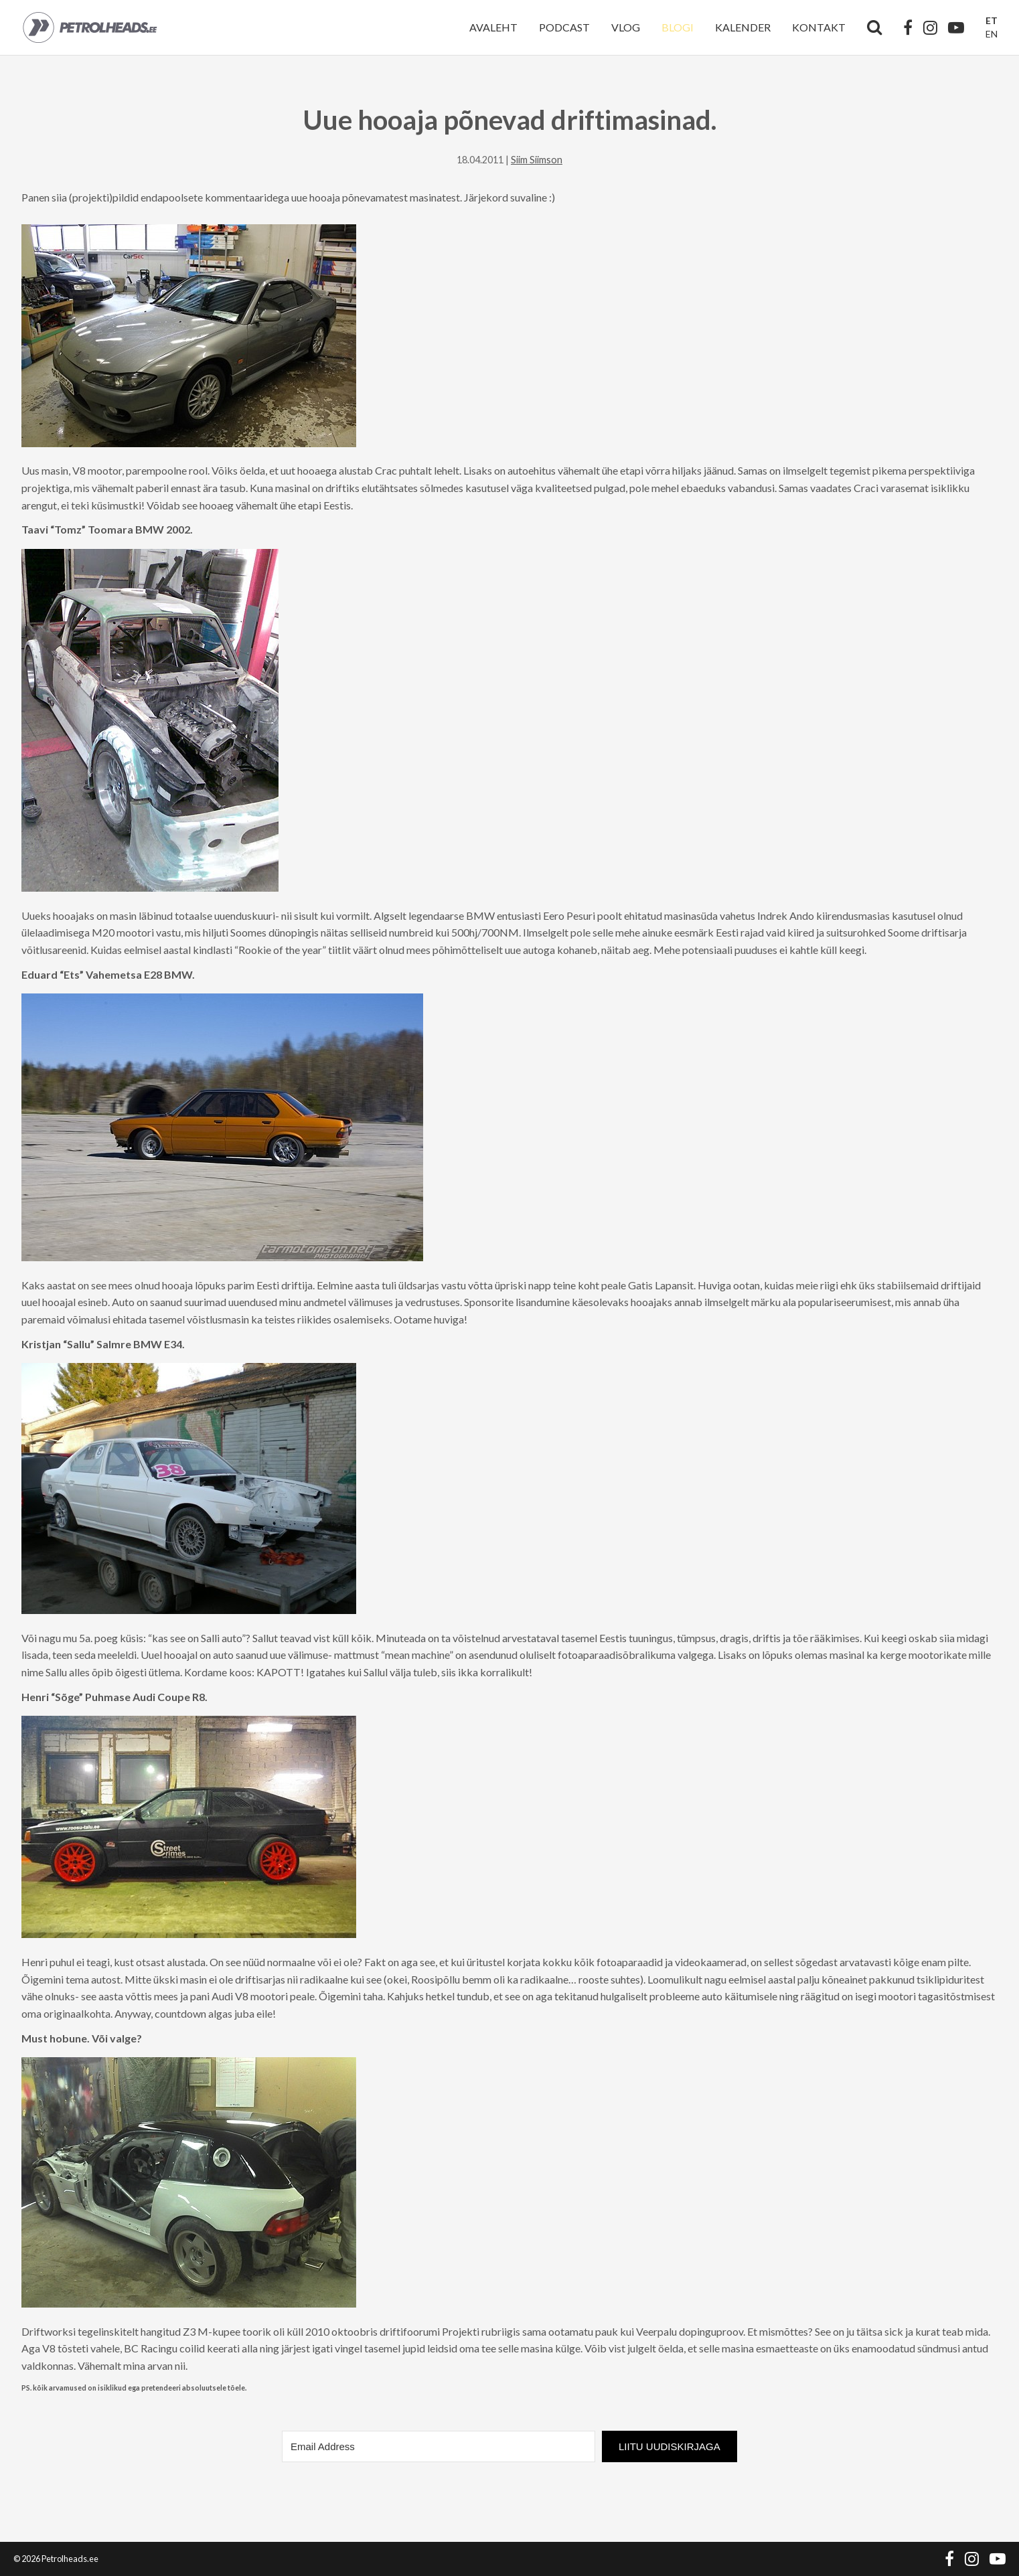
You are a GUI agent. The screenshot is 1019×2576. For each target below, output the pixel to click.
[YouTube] (956, 27)
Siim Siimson (536, 159)
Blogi (677, 27)
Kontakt (819, 27)
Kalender (743, 27)
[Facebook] (908, 27)
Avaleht (493, 27)
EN (992, 33)
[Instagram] (930, 27)
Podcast (564, 27)
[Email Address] (438, 2446)
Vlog (625, 27)
